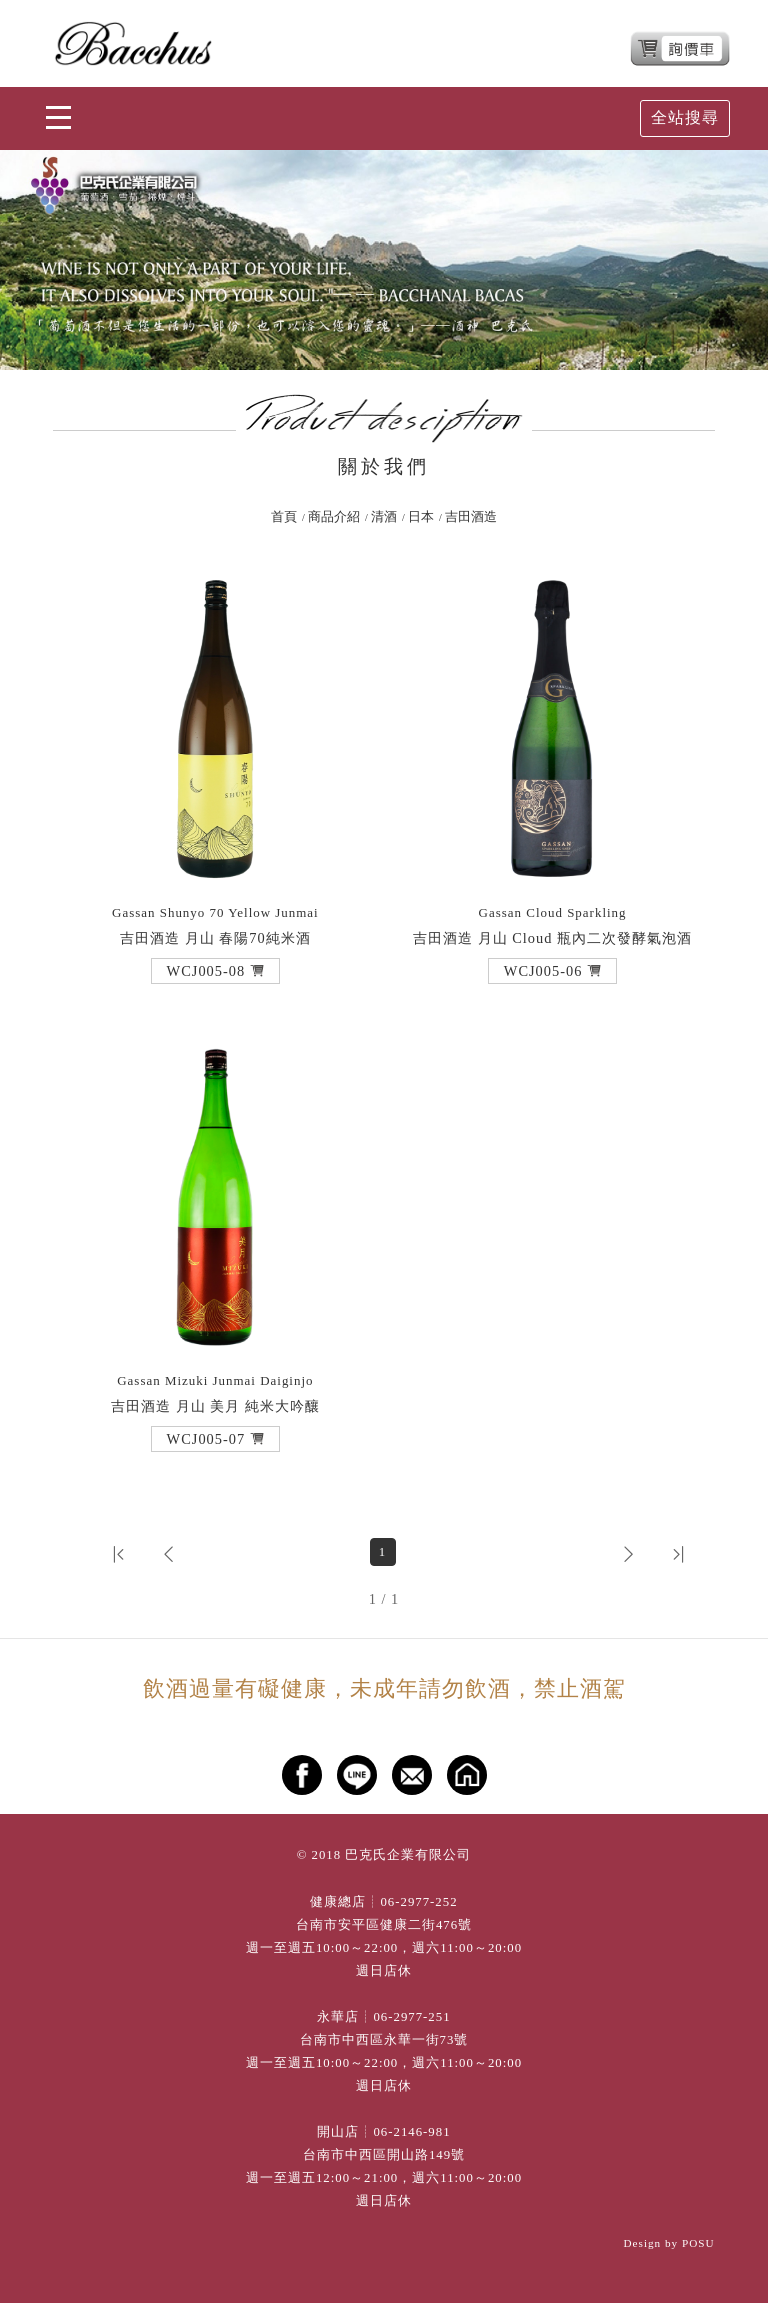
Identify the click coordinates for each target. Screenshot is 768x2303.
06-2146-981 (411, 2132)
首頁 (284, 517)
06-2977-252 (418, 1902)
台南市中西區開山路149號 (384, 2155)
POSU (698, 2243)
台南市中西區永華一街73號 (384, 2040)
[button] (216, 971)
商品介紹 (334, 517)
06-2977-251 (411, 2017)
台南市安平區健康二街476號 (384, 1925)
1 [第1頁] (382, 1552)
